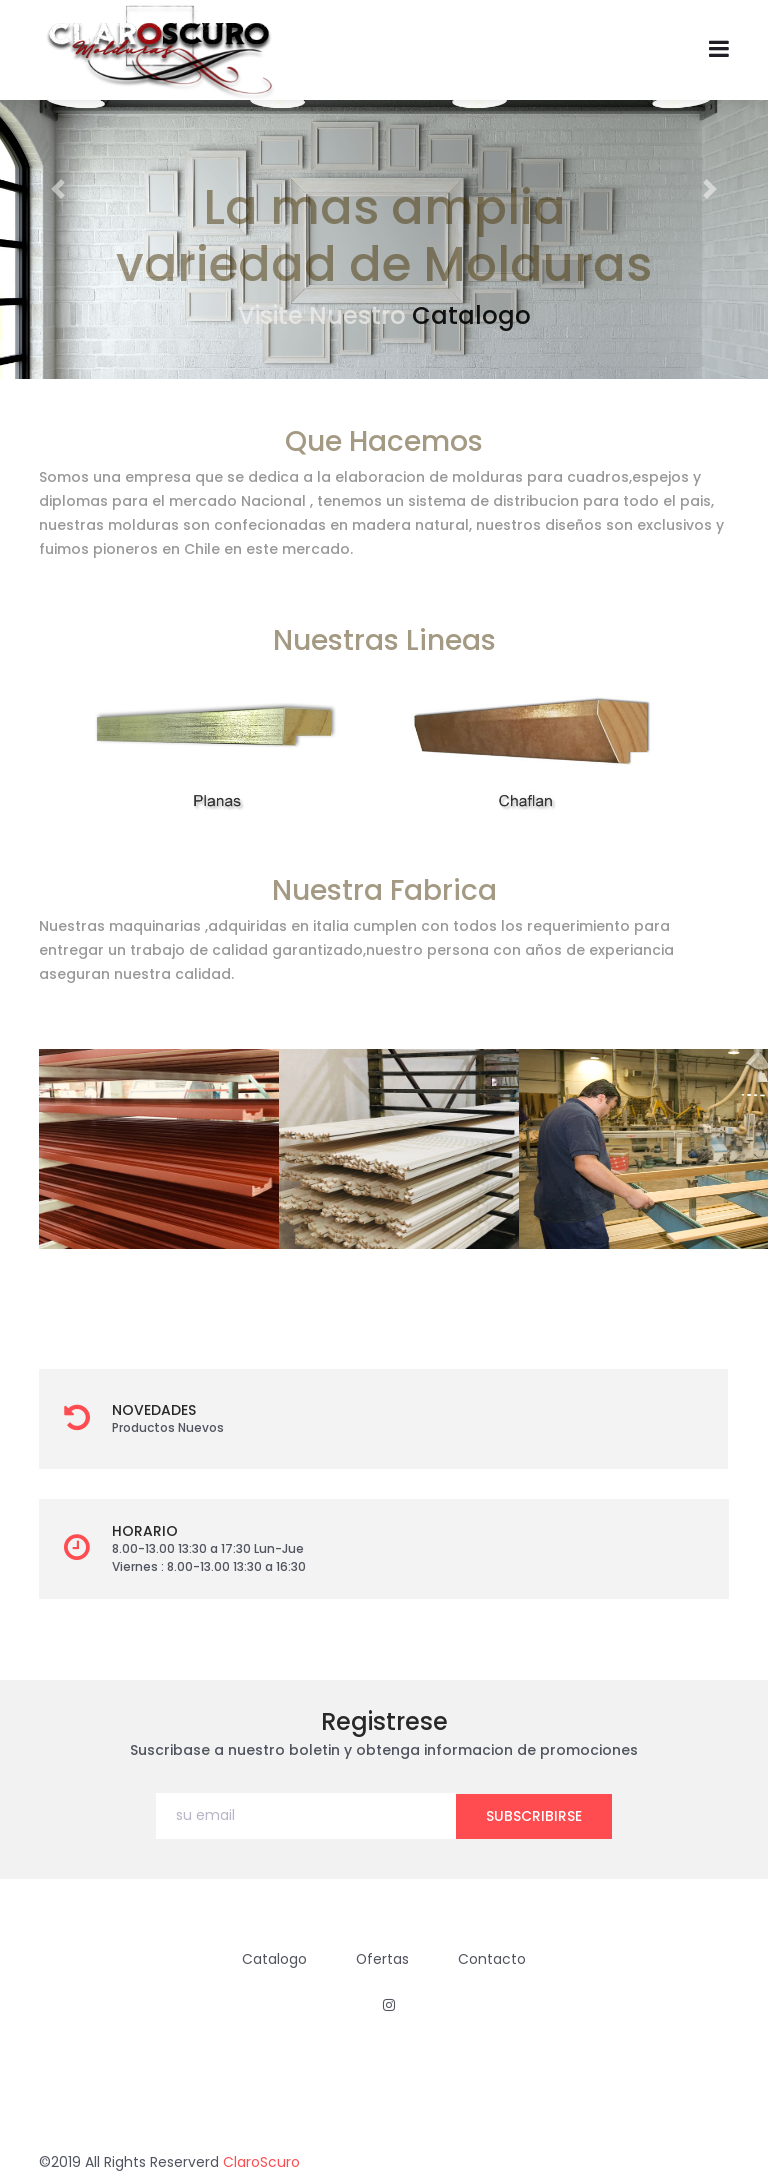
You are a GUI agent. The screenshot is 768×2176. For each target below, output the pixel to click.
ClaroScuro (261, 2161)
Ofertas (383, 1958)
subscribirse (534, 1815)
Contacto (493, 1958)
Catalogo (471, 315)
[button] (57, 189)
